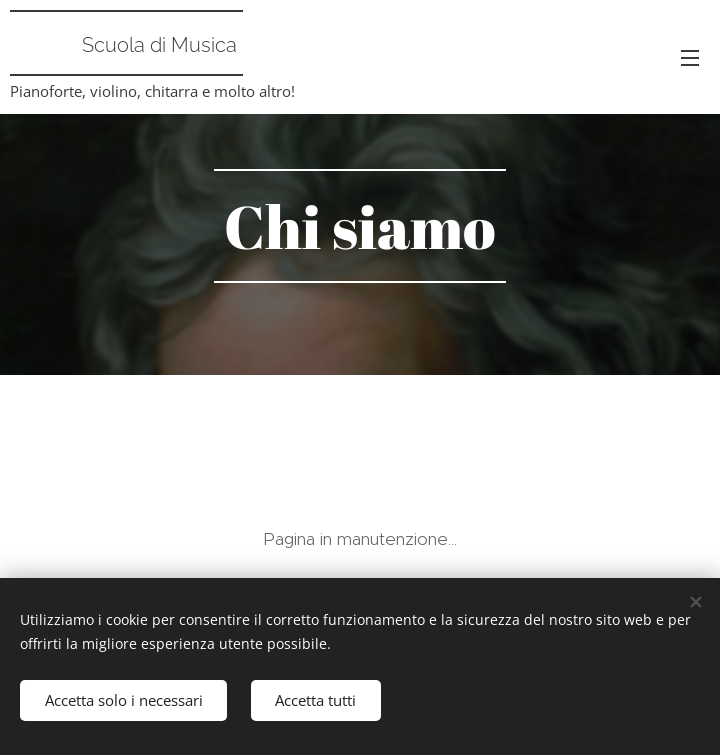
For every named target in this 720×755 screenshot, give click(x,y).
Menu (690, 58)
